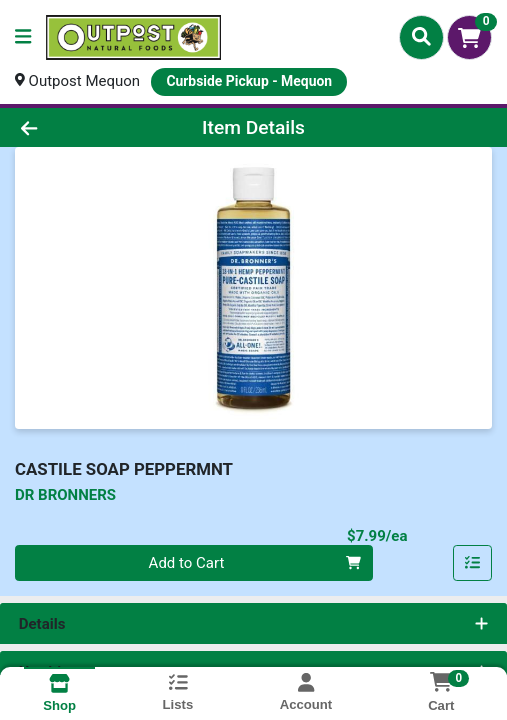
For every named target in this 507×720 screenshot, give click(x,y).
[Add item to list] (473, 563)
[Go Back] (74, 127)
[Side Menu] (23, 37)
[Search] (421, 37)
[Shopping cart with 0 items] (469, 37)
